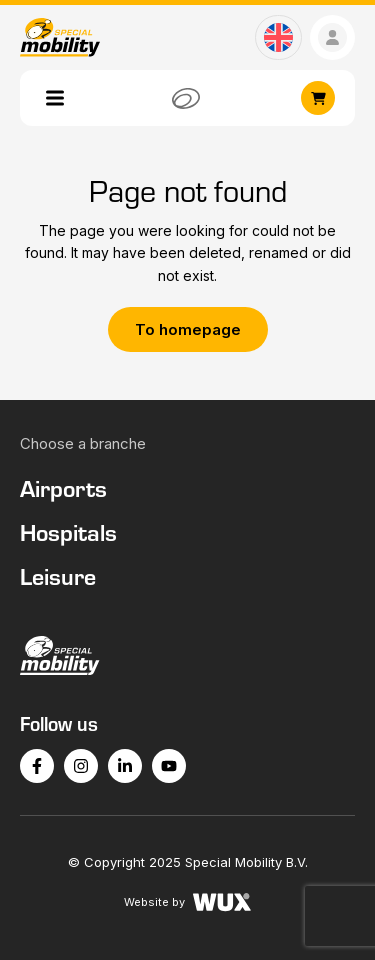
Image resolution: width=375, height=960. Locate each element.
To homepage (188, 329)
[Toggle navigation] (55, 98)
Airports (63, 488)
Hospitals (68, 532)
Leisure (58, 576)
